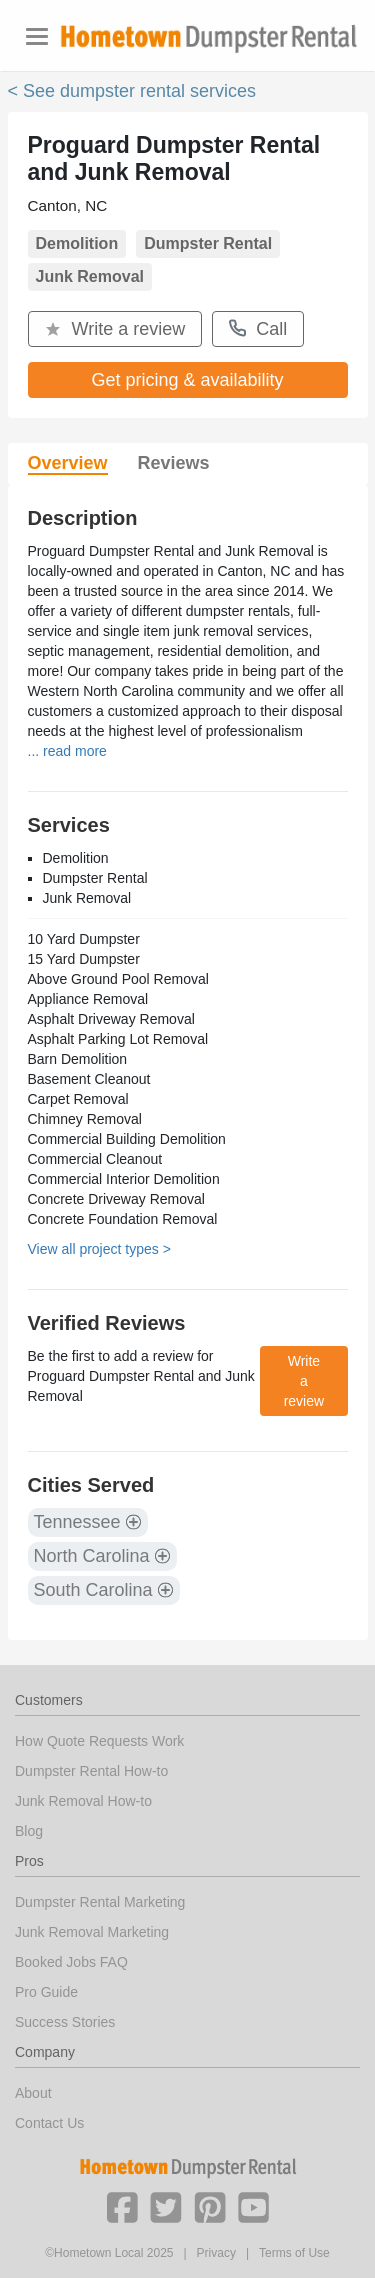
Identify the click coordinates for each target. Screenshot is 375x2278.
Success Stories (65, 2022)
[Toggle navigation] (37, 36)
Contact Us (49, 2123)
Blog (29, 1831)
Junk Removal (90, 276)
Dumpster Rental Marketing (100, 1902)
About (33, 2093)
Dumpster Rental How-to (91, 1771)
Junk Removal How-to (83, 1801)
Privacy (216, 2253)
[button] (122, 2206)
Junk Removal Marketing (92, 1932)
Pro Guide (46, 1992)
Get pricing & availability (187, 380)
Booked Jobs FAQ (71, 1962)
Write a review (115, 329)
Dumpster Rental (208, 243)
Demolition (77, 243)
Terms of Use (294, 2253)
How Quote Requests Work (99, 1741)
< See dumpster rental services (132, 91)
